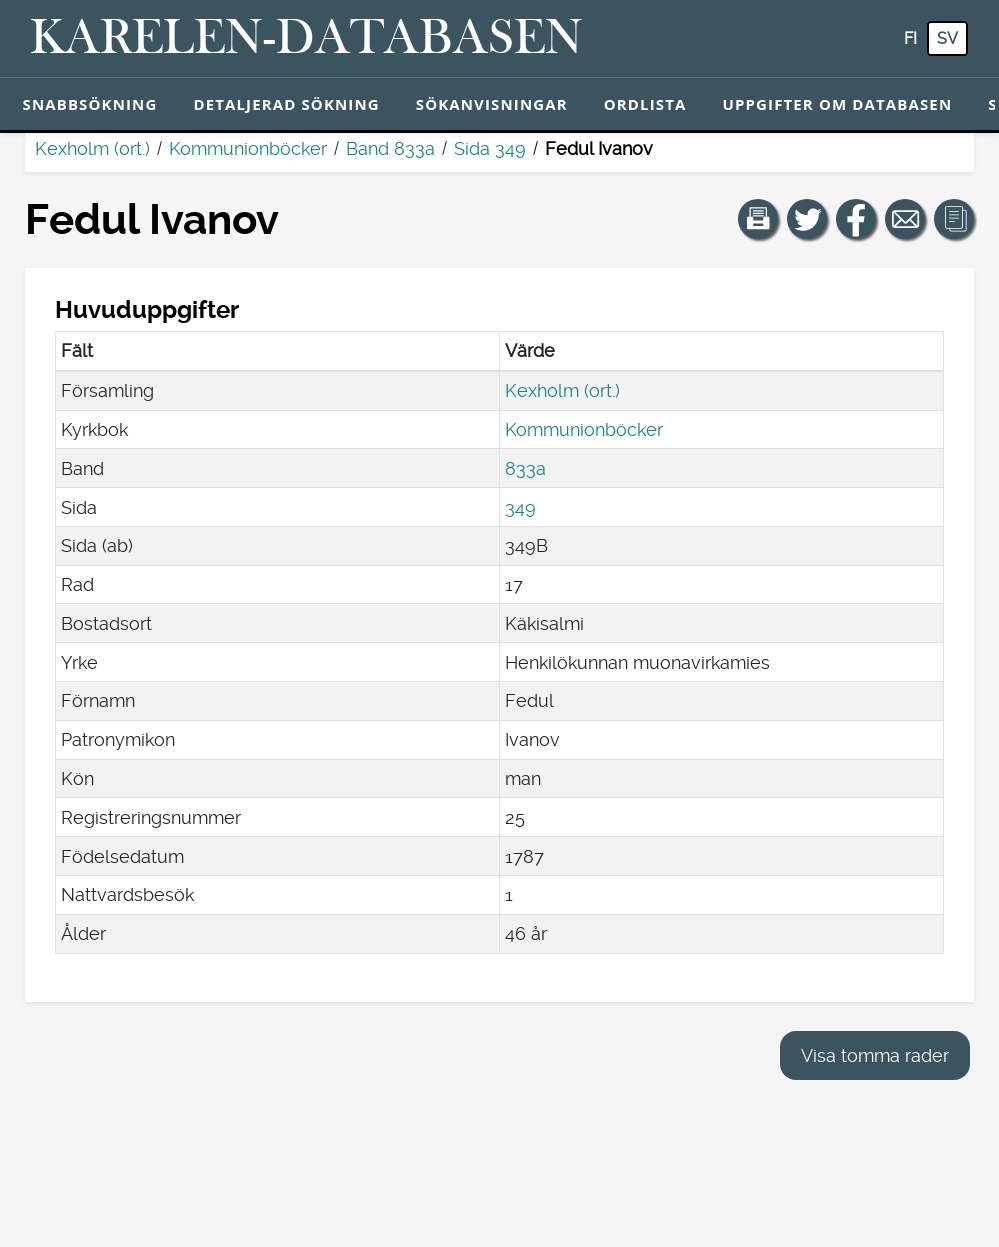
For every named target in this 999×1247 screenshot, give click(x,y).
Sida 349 (490, 148)
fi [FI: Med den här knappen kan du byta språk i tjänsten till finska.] (910, 38)
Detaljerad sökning (286, 104)
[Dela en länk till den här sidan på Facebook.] (856, 219)
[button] (758, 219)
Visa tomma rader (875, 1055)
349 (520, 507)
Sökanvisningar (492, 104)
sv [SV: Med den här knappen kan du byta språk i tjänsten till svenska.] (947, 38)
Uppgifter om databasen (837, 104)
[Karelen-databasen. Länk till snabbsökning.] (306, 39)
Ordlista (645, 104)
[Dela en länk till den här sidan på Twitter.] (807, 219)
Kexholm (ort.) (92, 148)
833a (525, 468)
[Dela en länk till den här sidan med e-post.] (905, 219)
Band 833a (390, 148)
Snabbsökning (90, 104)
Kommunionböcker (248, 148)
